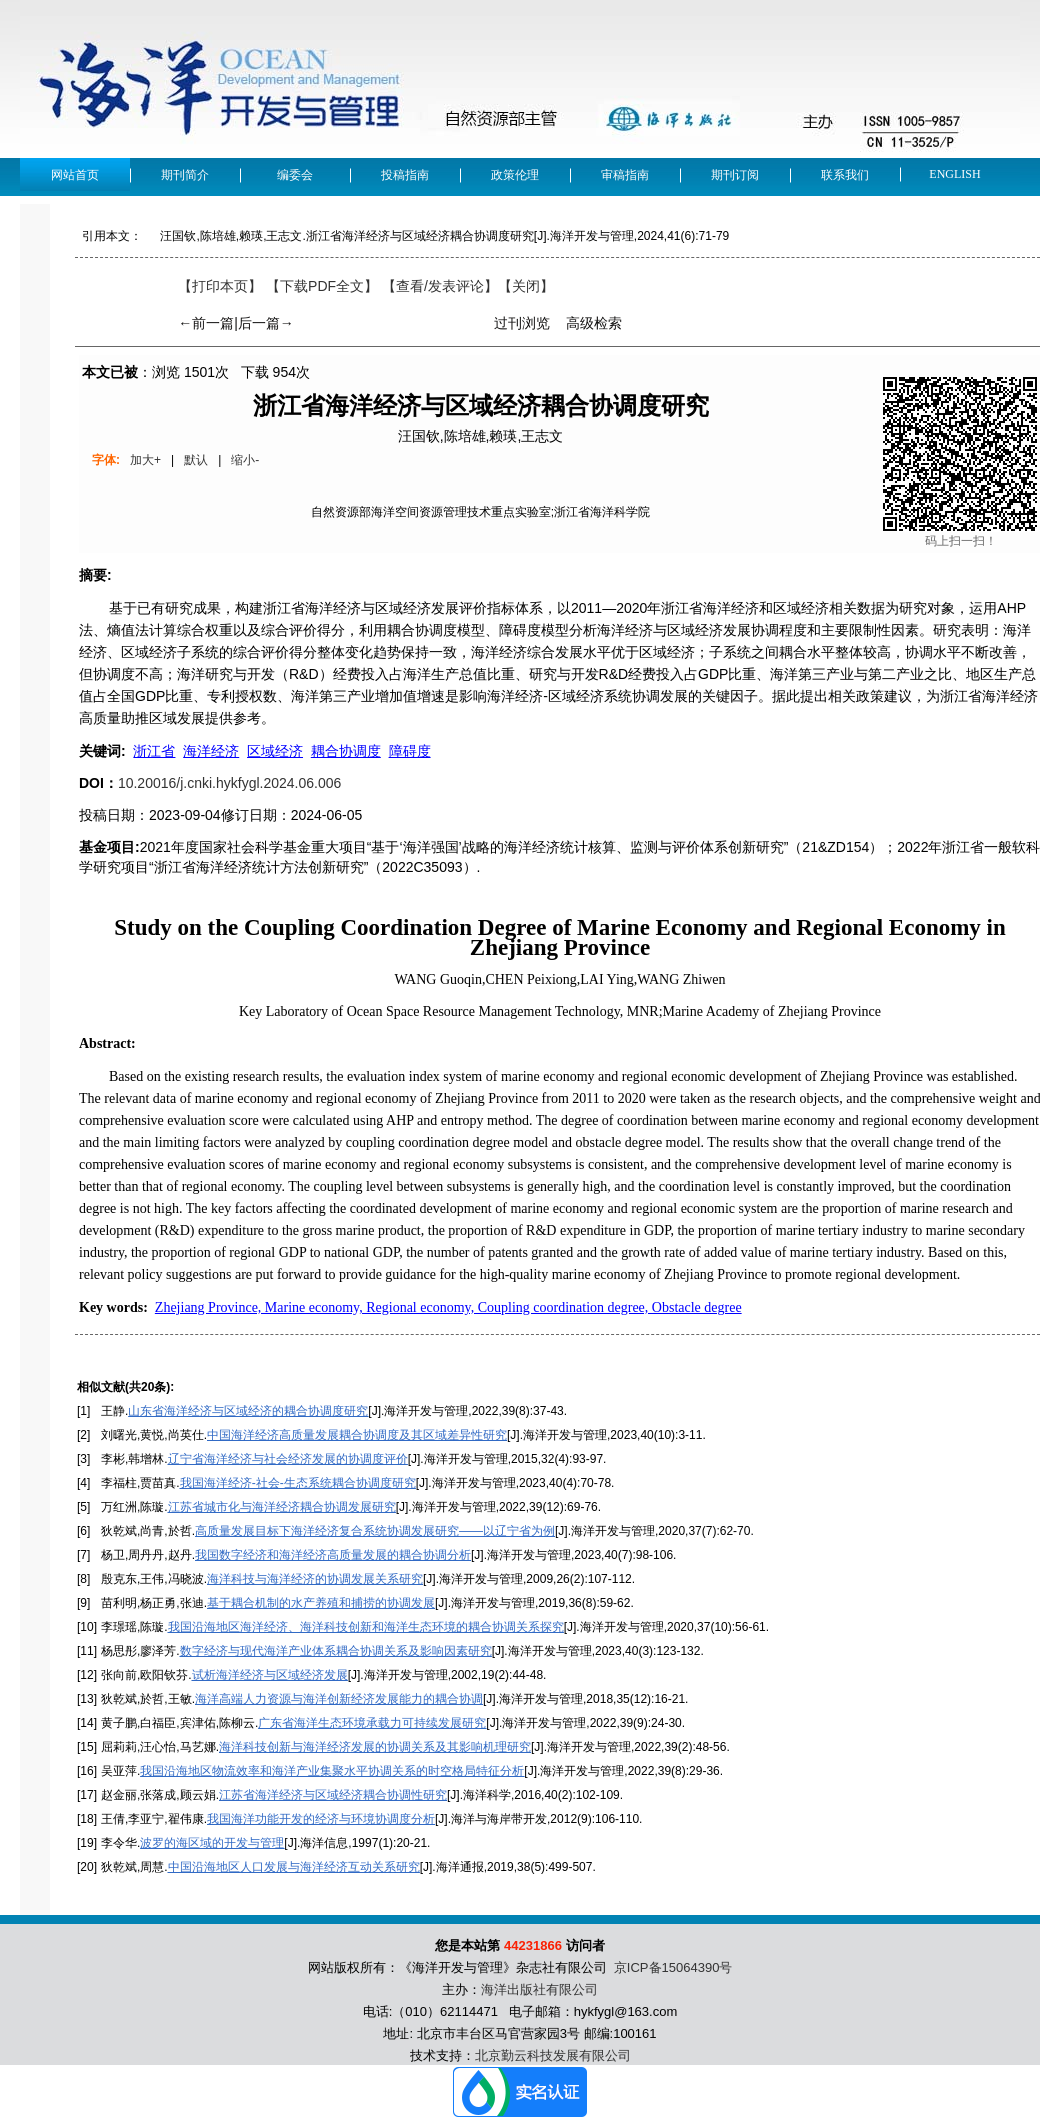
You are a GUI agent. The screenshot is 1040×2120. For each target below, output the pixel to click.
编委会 (295, 175)
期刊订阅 (735, 175)
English (954, 174)
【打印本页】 (220, 286)
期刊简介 (185, 175)
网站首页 (75, 175)
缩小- (245, 460)
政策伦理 (515, 175)
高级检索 (594, 323)
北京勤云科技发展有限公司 (553, 2055)
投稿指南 (405, 175)
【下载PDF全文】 (322, 286)
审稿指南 (625, 175)
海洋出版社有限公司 (539, 1989)
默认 (196, 460)
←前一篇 (206, 323)
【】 (440, 286)
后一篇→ (266, 323)
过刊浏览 (522, 323)
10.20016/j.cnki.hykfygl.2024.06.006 (229, 783)
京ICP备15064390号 (673, 1967)
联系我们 (845, 175)
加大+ (145, 460)
